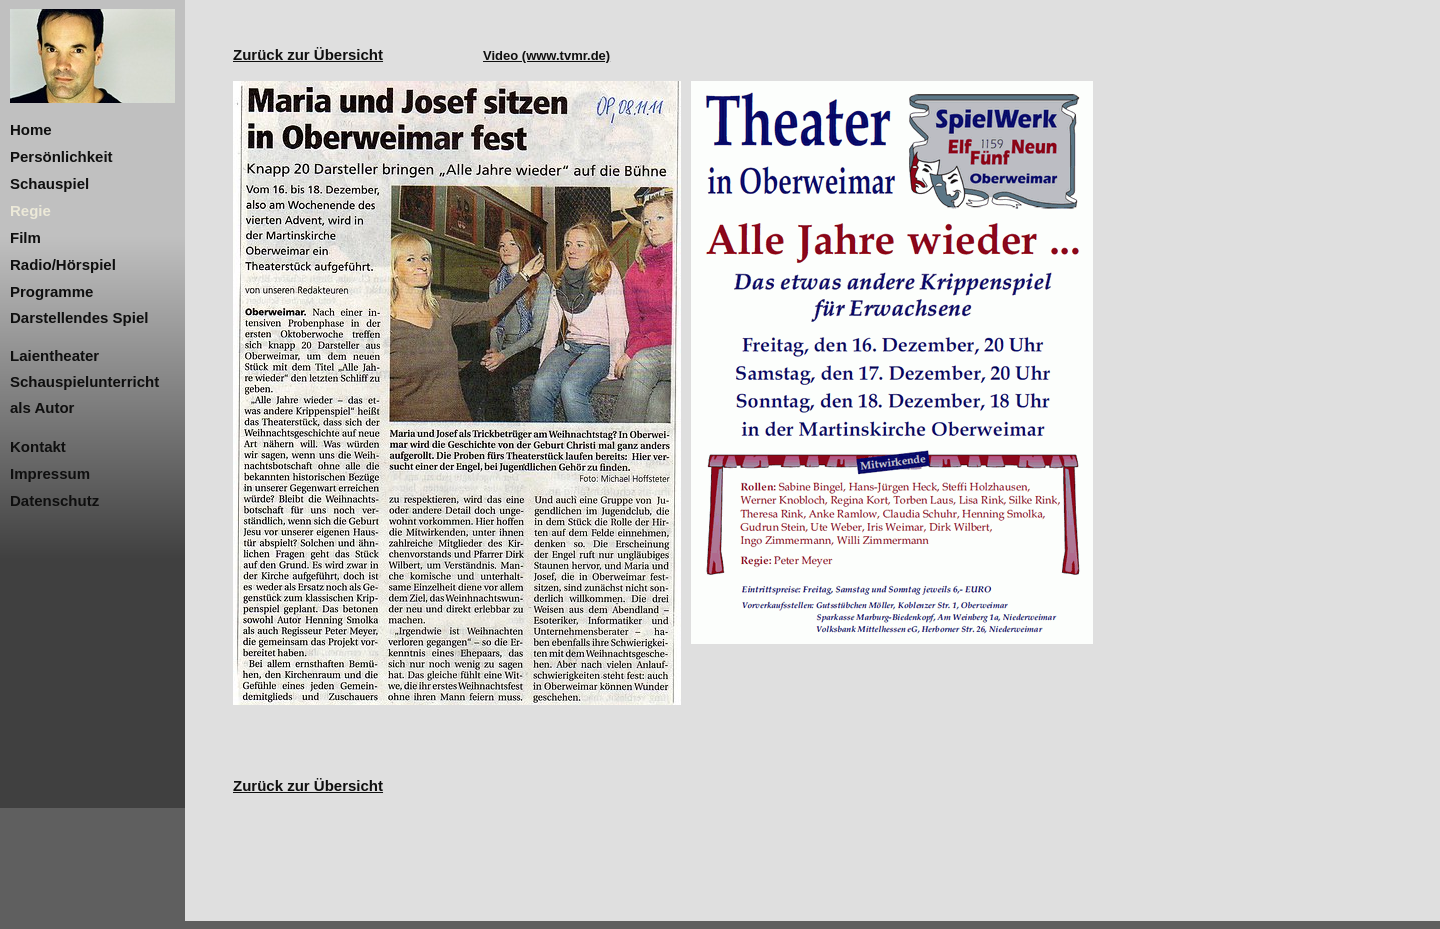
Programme (51, 291)
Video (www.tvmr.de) (546, 55)
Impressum (50, 473)
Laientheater (54, 355)
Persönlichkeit (61, 156)
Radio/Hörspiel (63, 264)
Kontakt (38, 446)
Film (25, 237)
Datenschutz (54, 500)
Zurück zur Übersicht (308, 54)
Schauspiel (49, 183)
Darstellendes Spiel (79, 317)
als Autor (42, 407)
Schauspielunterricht (84, 381)
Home (31, 129)
